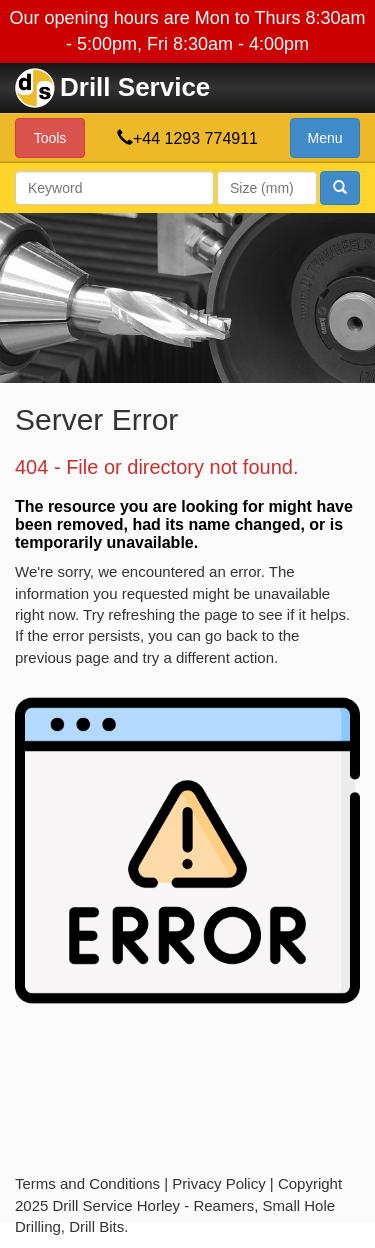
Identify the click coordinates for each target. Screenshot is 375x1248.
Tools (50, 138)
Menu (324, 138)
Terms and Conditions (87, 1183)
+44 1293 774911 (195, 138)
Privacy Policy (218, 1183)
